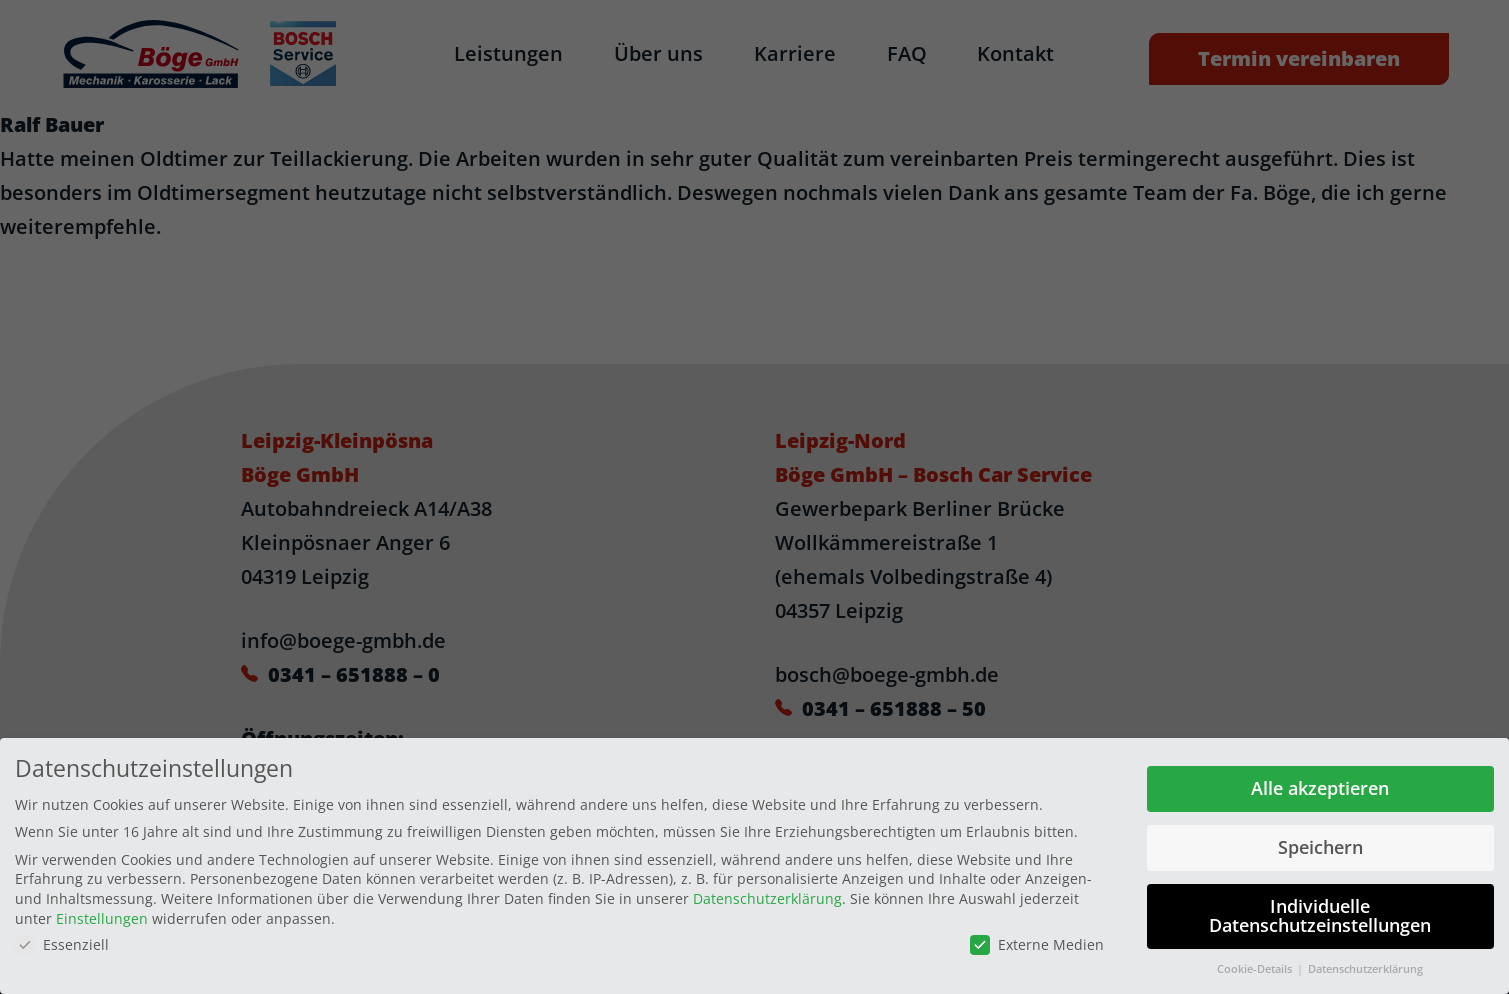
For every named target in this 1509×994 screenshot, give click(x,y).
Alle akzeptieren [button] (1320, 785)
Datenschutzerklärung (767, 895)
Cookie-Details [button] (1256, 966)
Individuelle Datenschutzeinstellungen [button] (1320, 912)
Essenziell (62, 941)
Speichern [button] (1320, 844)
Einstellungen (102, 914)
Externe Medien (1037, 941)
